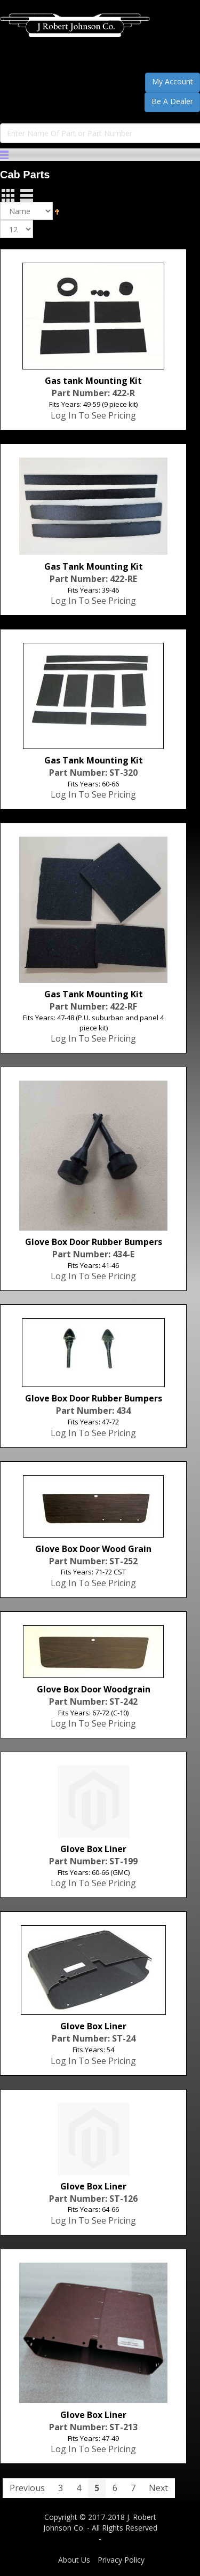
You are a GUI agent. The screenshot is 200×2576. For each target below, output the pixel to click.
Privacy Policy (121, 2560)
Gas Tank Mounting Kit (93, 566)
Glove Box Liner (93, 1849)
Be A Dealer (172, 101)
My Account (172, 81)
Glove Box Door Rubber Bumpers (93, 1242)
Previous (27, 2488)
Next (158, 2488)
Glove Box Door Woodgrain (93, 1689)
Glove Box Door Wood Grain (93, 1549)
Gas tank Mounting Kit (93, 381)
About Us (74, 2560)
